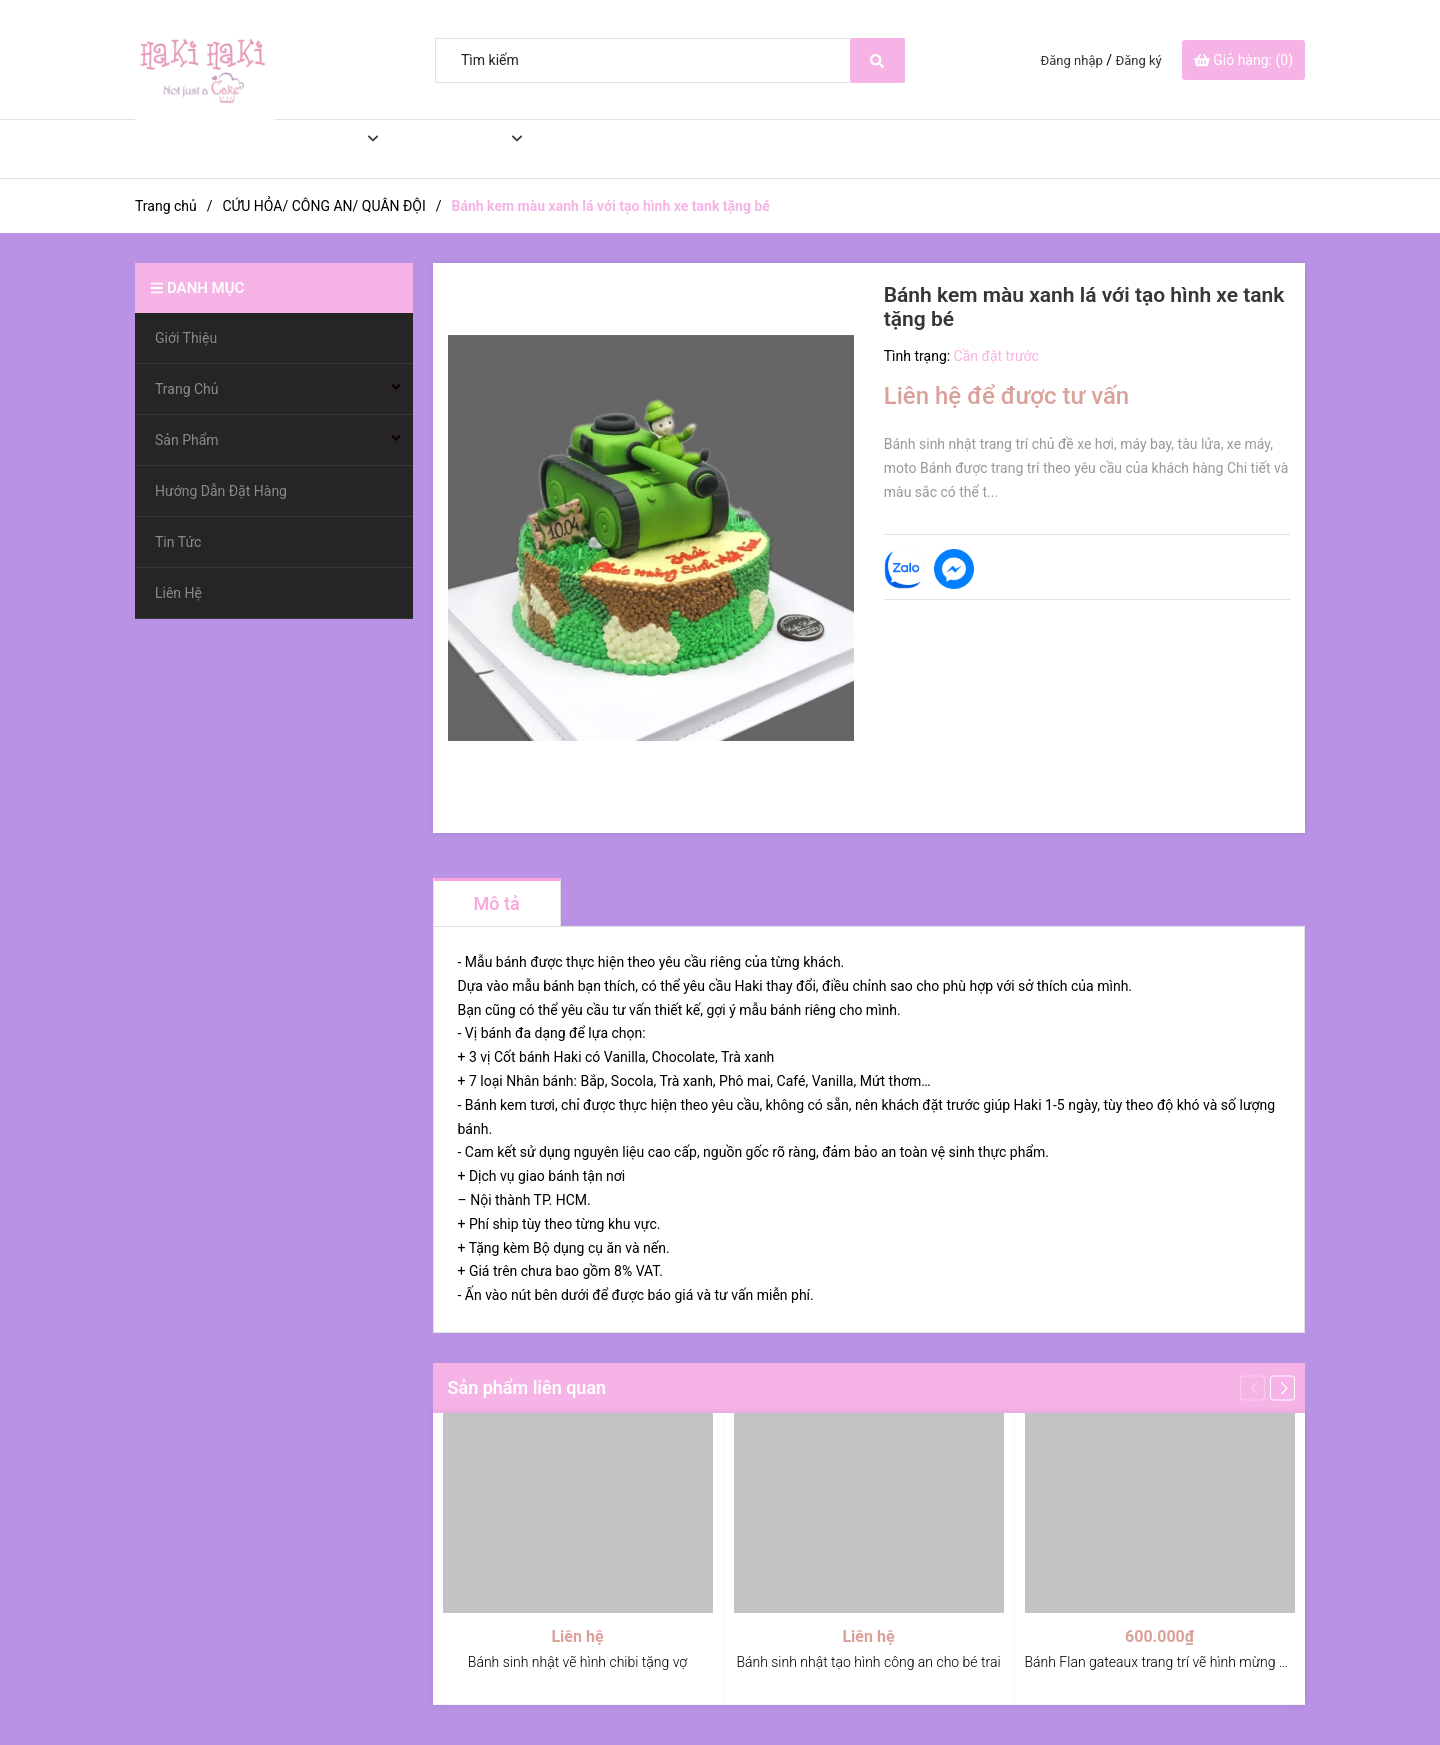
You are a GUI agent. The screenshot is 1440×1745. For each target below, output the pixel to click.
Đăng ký (1139, 60)
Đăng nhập (1072, 60)
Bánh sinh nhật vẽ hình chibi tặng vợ (577, 1662)
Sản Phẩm (446, 149)
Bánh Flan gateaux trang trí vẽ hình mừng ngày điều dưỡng (1203, 1662)
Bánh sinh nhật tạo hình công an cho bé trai (868, 1662)
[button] (1282, 1387)
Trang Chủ (305, 149)
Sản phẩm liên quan (527, 1387)
